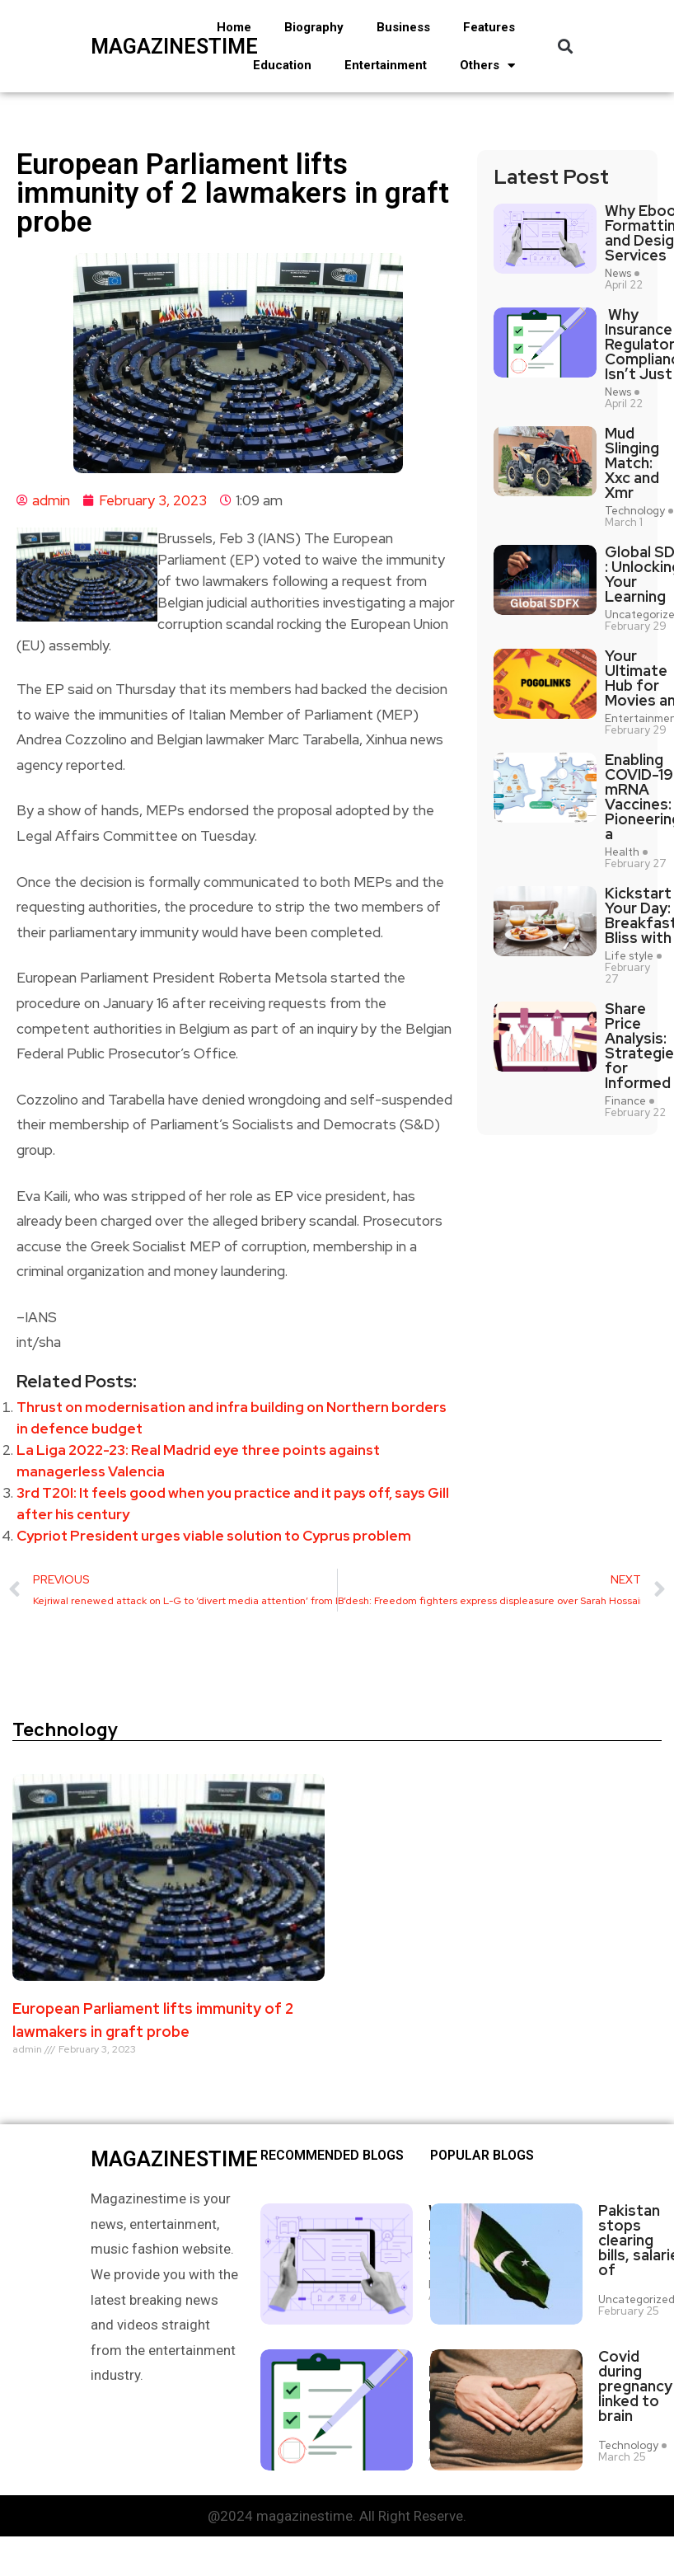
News (618, 273)
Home (234, 27)
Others (487, 65)
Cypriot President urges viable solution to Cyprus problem (213, 1536)
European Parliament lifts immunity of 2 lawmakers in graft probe (152, 2020)
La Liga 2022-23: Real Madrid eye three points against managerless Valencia (198, 1460)
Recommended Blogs (332, 2155)
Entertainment (385, 65)
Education (282, 65)
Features (489, 27)
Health (622, 852)
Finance (625, 1101)
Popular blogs (482, 2155)
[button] (564, 46)
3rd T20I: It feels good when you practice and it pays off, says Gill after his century (232, 1503)
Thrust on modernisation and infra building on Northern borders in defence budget (231, 1418)
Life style (629, 956)
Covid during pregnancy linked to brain (635, 2379)
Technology (635, 511)
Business (403, 27)
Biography (314, 27)
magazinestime (133, 46)
